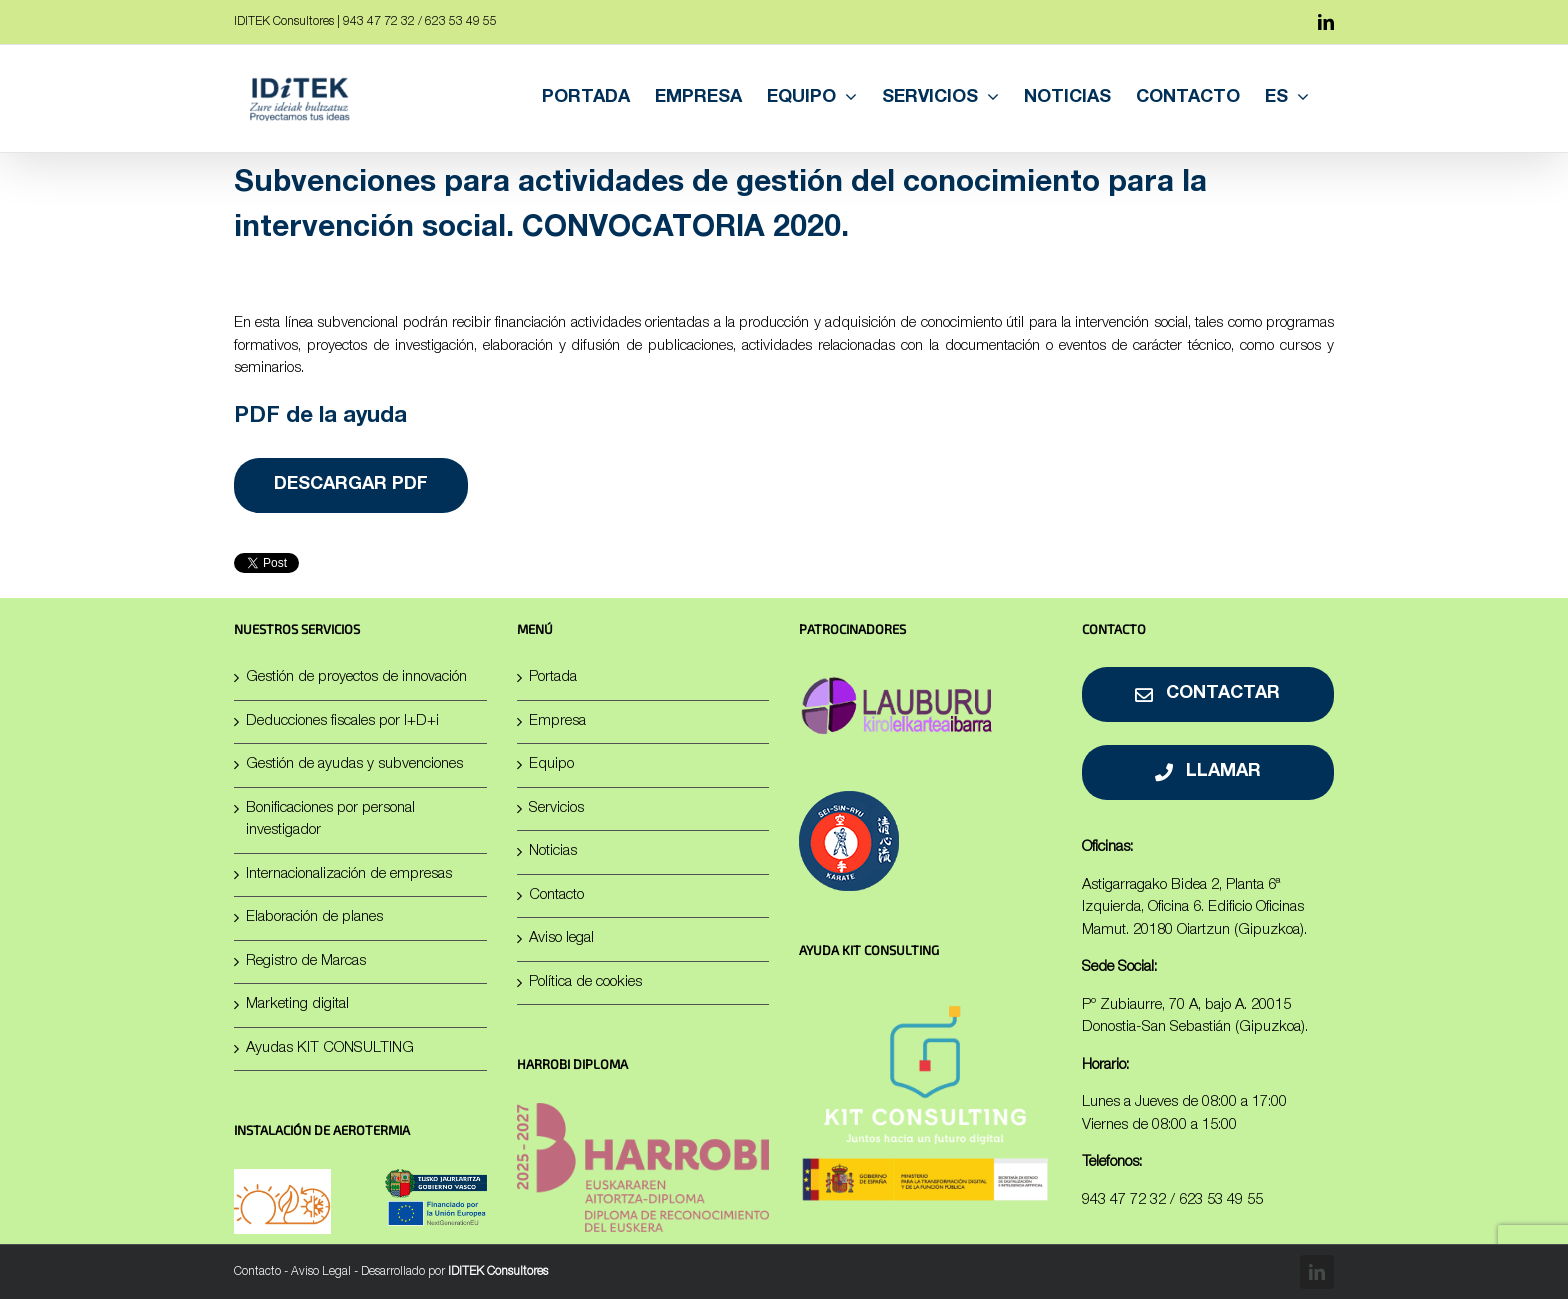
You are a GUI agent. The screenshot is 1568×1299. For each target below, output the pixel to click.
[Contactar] (1208, 694)
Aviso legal (561, 938)
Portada (553, 677)
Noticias (553, 851)
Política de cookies (585, 982)
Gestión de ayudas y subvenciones (354, 764)
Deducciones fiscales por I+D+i (342, 721)
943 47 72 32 (1124, 1200)
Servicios (556, 808)
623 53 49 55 (1221, 1200)
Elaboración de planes (314, 917)
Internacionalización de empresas (349, 874)
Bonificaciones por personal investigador (330, 820)
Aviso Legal (321, 1272)
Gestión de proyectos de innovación (356, 677)
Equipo (551, 764)
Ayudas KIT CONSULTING (330, 1048)
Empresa (557, 721)
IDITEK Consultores (498, 1272)
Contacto (556, 895)
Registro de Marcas (306, 961)
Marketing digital (297, 1004)
